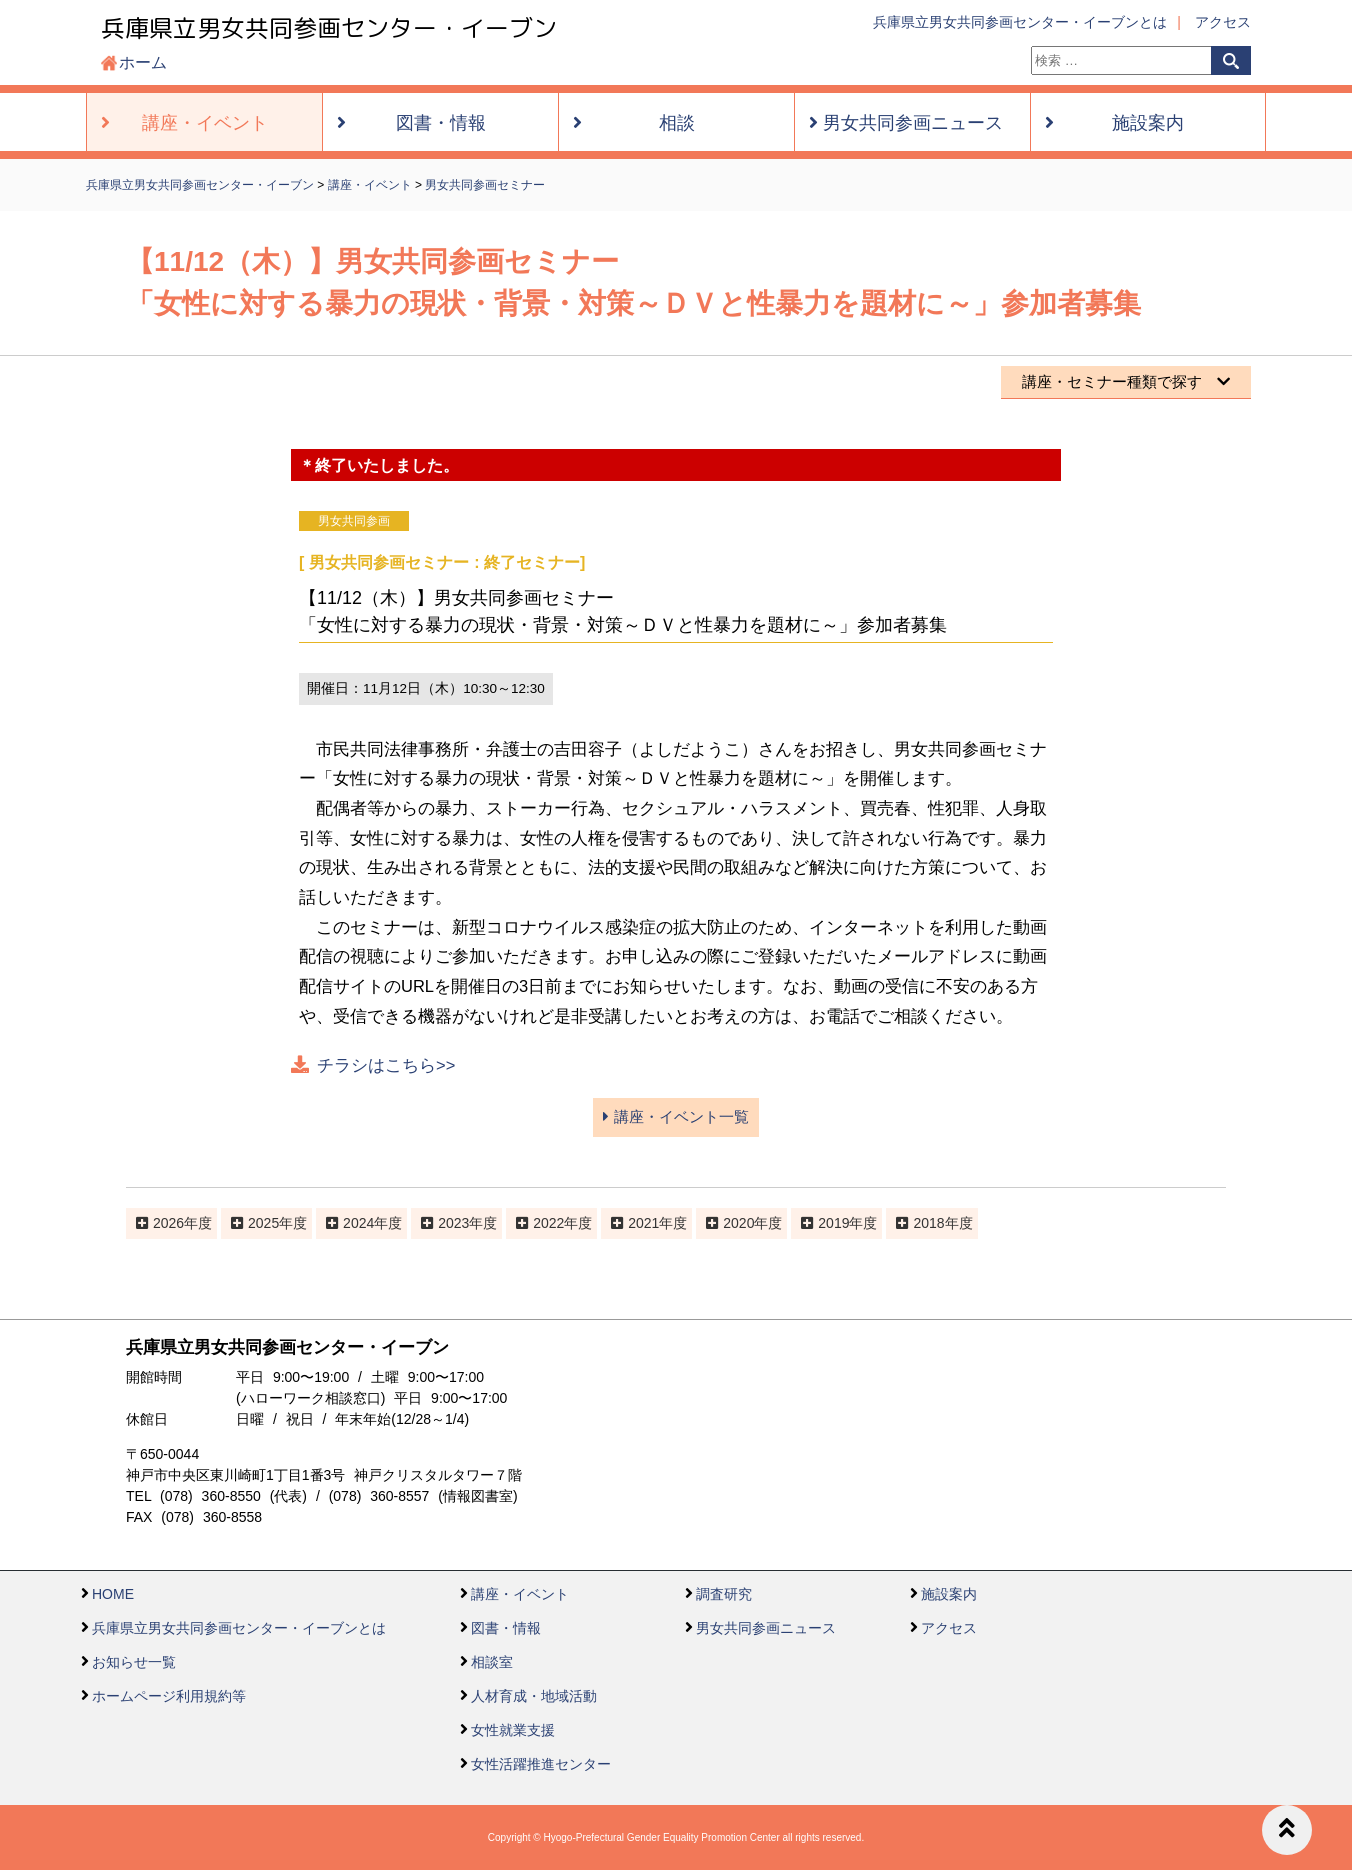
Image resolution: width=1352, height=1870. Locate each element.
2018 (928, 1223)
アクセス (1223, 22)
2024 (358, 1223)
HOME (113, 1594)
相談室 (492, 1662)
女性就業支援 (513, 1730)
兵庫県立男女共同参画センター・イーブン (329, 28)
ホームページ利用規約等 (169, 1696)
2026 (168, 1223)
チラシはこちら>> (386, 1065)
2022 (548, 1223)
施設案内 (949, 1594)
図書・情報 (506, 1628)
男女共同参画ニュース (766, 1628)
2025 (263, 1223)
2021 (643, 1223)
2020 (738, 1223)
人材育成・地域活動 (534, 1696)
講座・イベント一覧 (675, 1116)
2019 (833, 1223)
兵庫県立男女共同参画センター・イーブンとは (1020, 22)
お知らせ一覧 (134, 1662)
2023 (453, 1223)
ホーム (143, 62)
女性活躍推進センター (541, 1764)
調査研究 (724, 1594)
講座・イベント (520, 1594)
